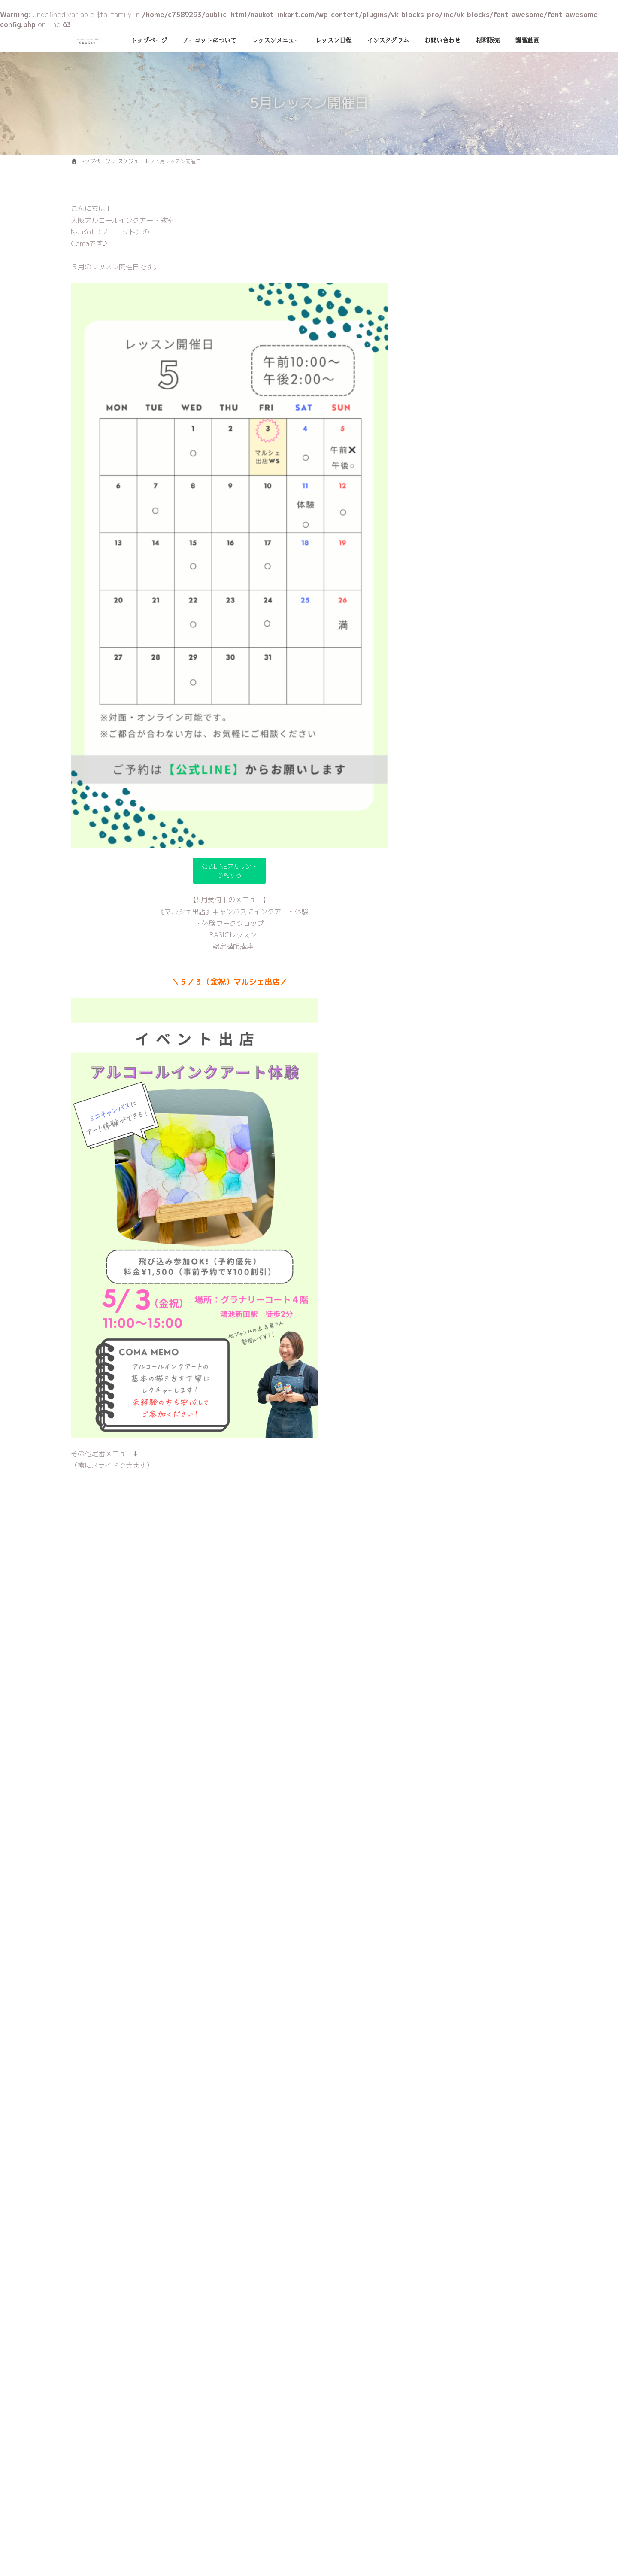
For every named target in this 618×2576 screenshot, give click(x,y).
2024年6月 (436, 837)
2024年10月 (438, 767)
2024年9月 (436, 784)
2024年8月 (436, 801)
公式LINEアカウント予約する (229, 872)
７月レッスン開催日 (495, 529)
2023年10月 (438, 976)
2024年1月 (436, 924)
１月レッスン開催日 (495, 268)
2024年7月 (436, 819)
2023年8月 (436, 1011)
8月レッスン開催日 (494, 485)
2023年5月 (436, 1063)
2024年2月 (436, 906)
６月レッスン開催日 (495, 573)
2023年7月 (436, 1028)
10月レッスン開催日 (496, 399)
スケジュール (439, 685)
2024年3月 (436, 889)
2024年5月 (436, 854)
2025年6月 (436, 732)
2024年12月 (438, 749)
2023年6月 (436, 1046)
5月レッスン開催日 (494, 616)
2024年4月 (436, 871)
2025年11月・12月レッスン (507, 224)
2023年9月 (436, 993)
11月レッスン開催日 (496, 355)
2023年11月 (438, 959)
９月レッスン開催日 (495, 442)
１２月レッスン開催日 (498, 311)
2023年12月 (438, 941)
